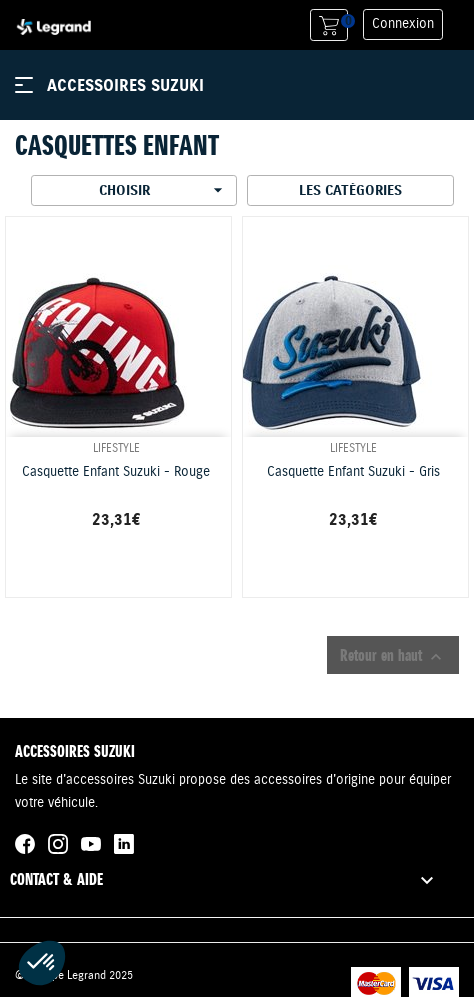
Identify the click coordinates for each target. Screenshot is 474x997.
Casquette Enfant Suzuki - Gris (353, 472)
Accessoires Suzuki (125, 85)
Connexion (403, 24)
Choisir (164, 190)
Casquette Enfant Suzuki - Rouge (116, 472)
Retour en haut (393, 656)
